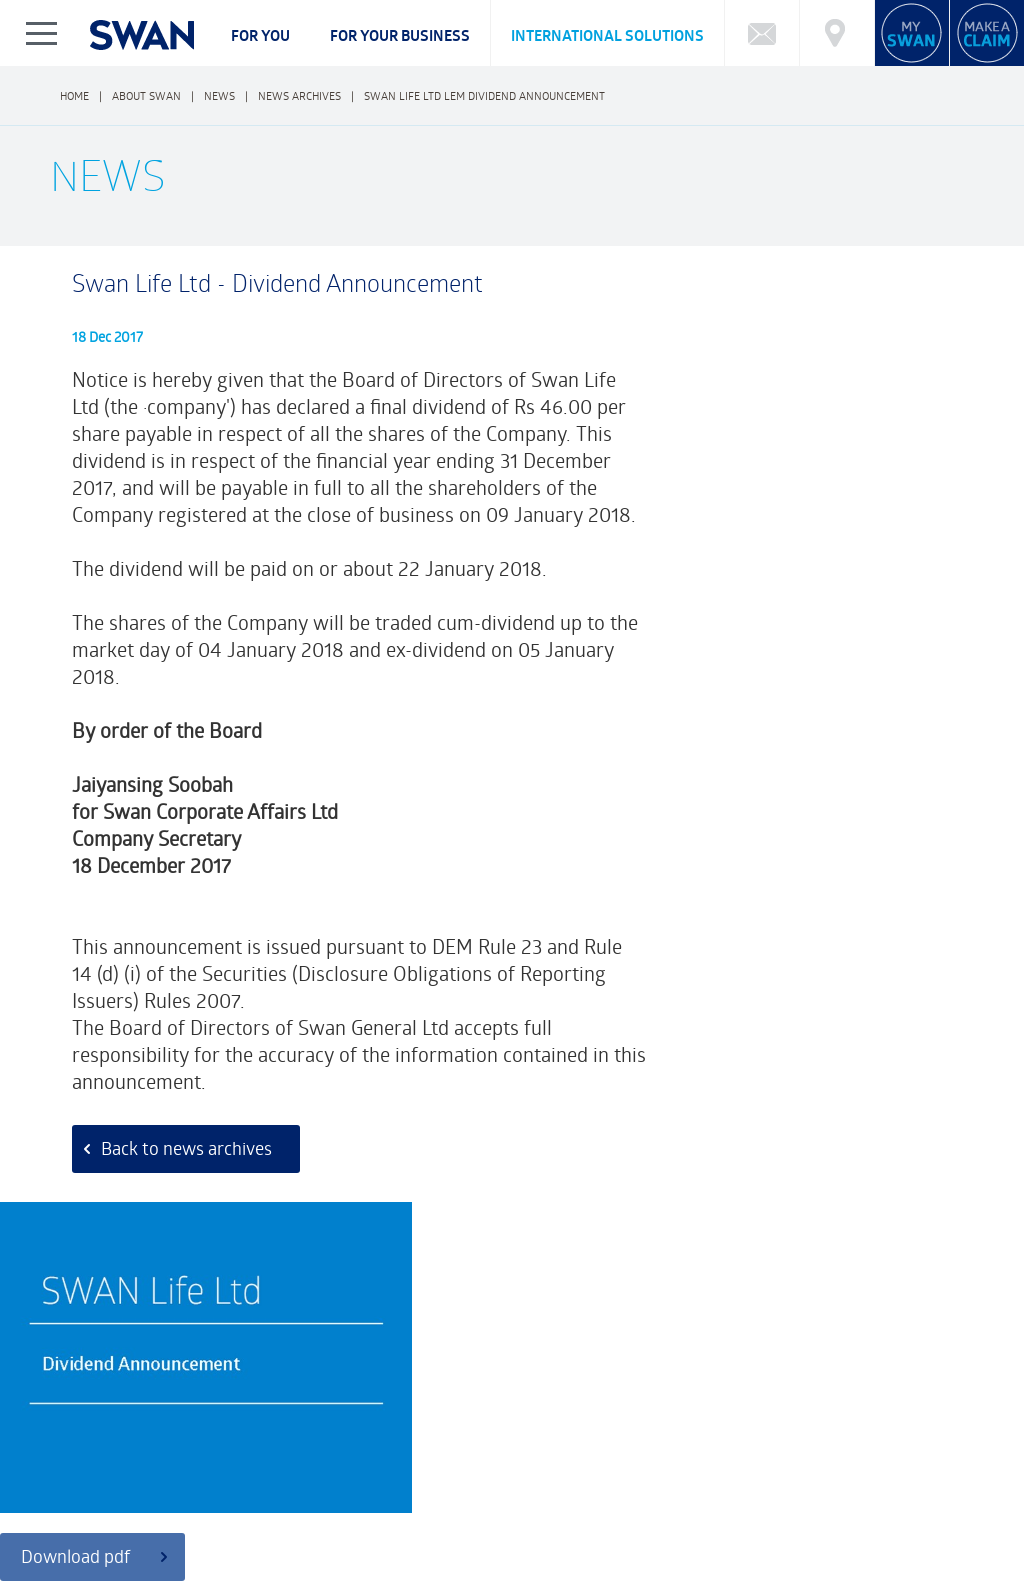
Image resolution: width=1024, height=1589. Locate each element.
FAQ (66, 1444)
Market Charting (901, 1444)
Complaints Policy (104, 1541)
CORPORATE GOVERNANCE (197, 1524)
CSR (390, 1524)
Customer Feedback (381, 1348)
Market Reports (787, 1444)
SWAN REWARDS (693, 1524)
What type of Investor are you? (325, 1444)
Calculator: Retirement (653, 1444)
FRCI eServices (932, 1566)
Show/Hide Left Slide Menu (42, 33)
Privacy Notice (94, 1578)
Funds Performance (155, 1444)
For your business (400, 35)
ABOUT (76, 1524)
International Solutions (607, 35)
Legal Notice (192, 1578)
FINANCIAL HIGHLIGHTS (492, 1524)
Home (74, 95)
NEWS (600, 1524)
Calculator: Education (502, 1444)
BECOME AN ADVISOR (828, 1524)
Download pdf (754, 546)
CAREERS (325, 1524)
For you (260, 35)
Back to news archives (181, 1173)
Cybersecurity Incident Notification (161, 1464)
